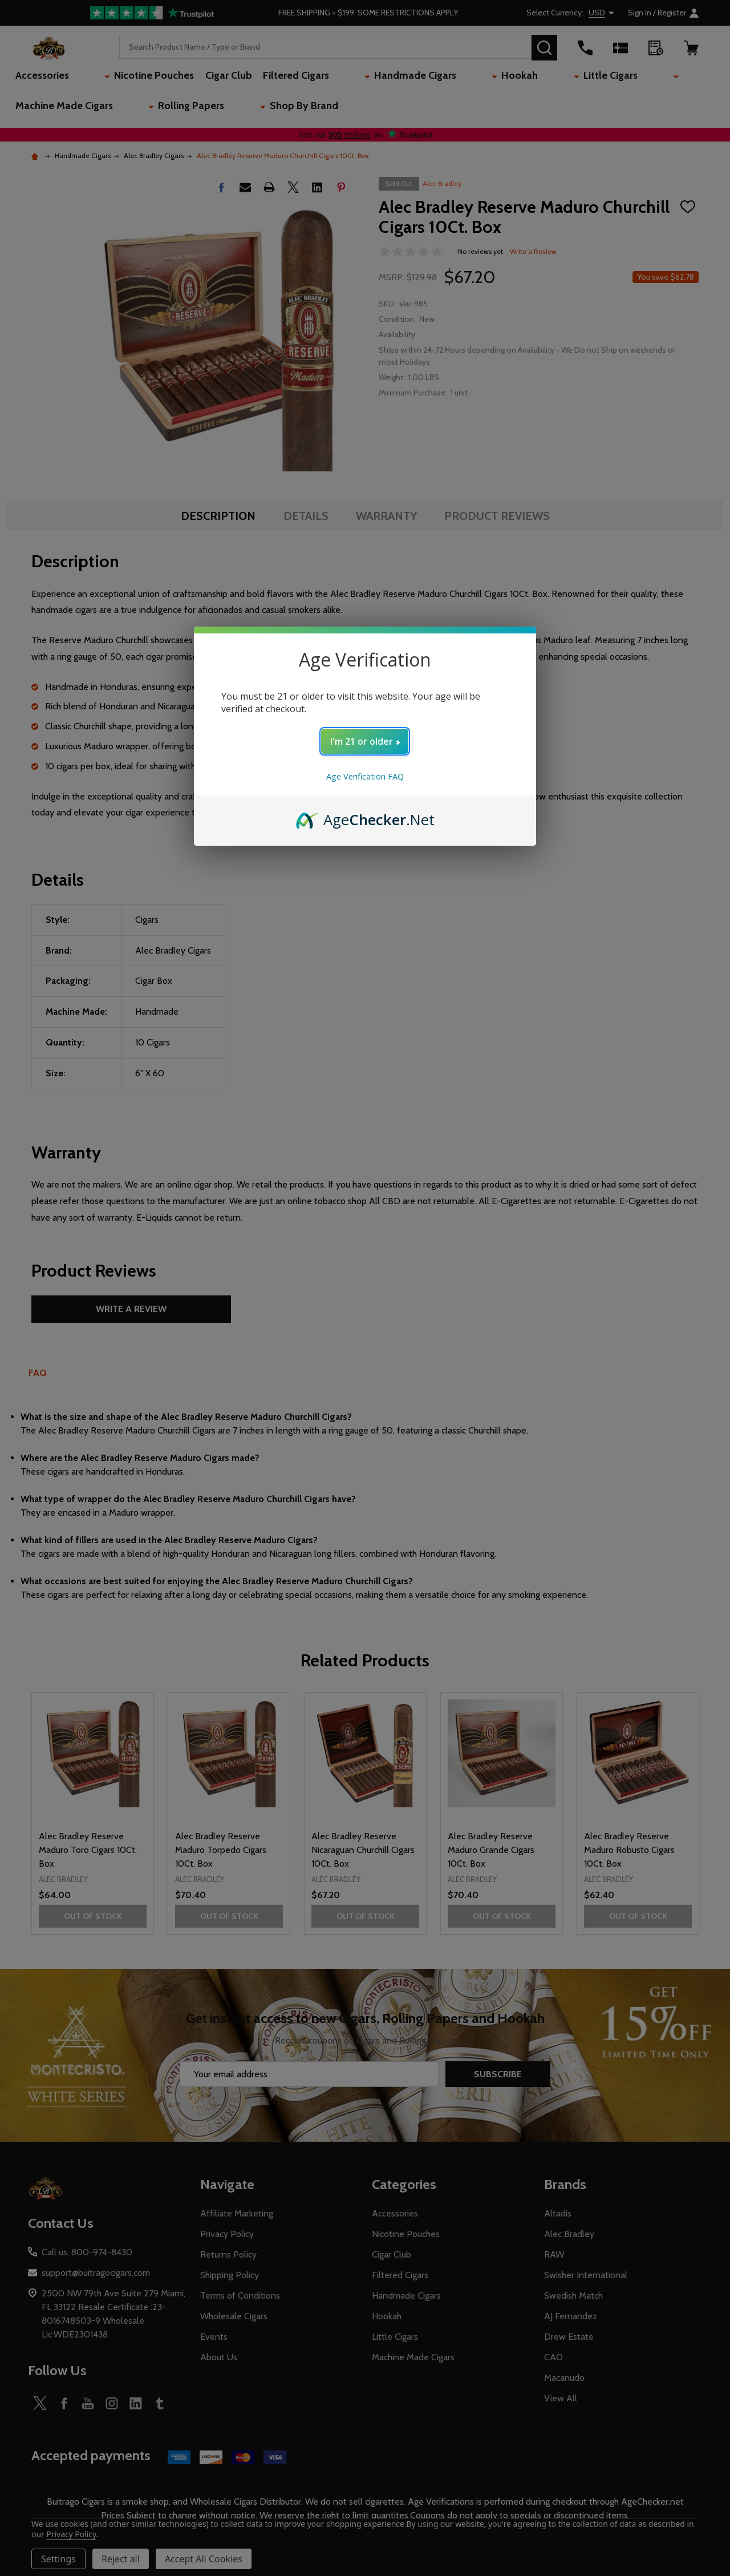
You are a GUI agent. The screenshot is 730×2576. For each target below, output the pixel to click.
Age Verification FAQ (365, 776)
